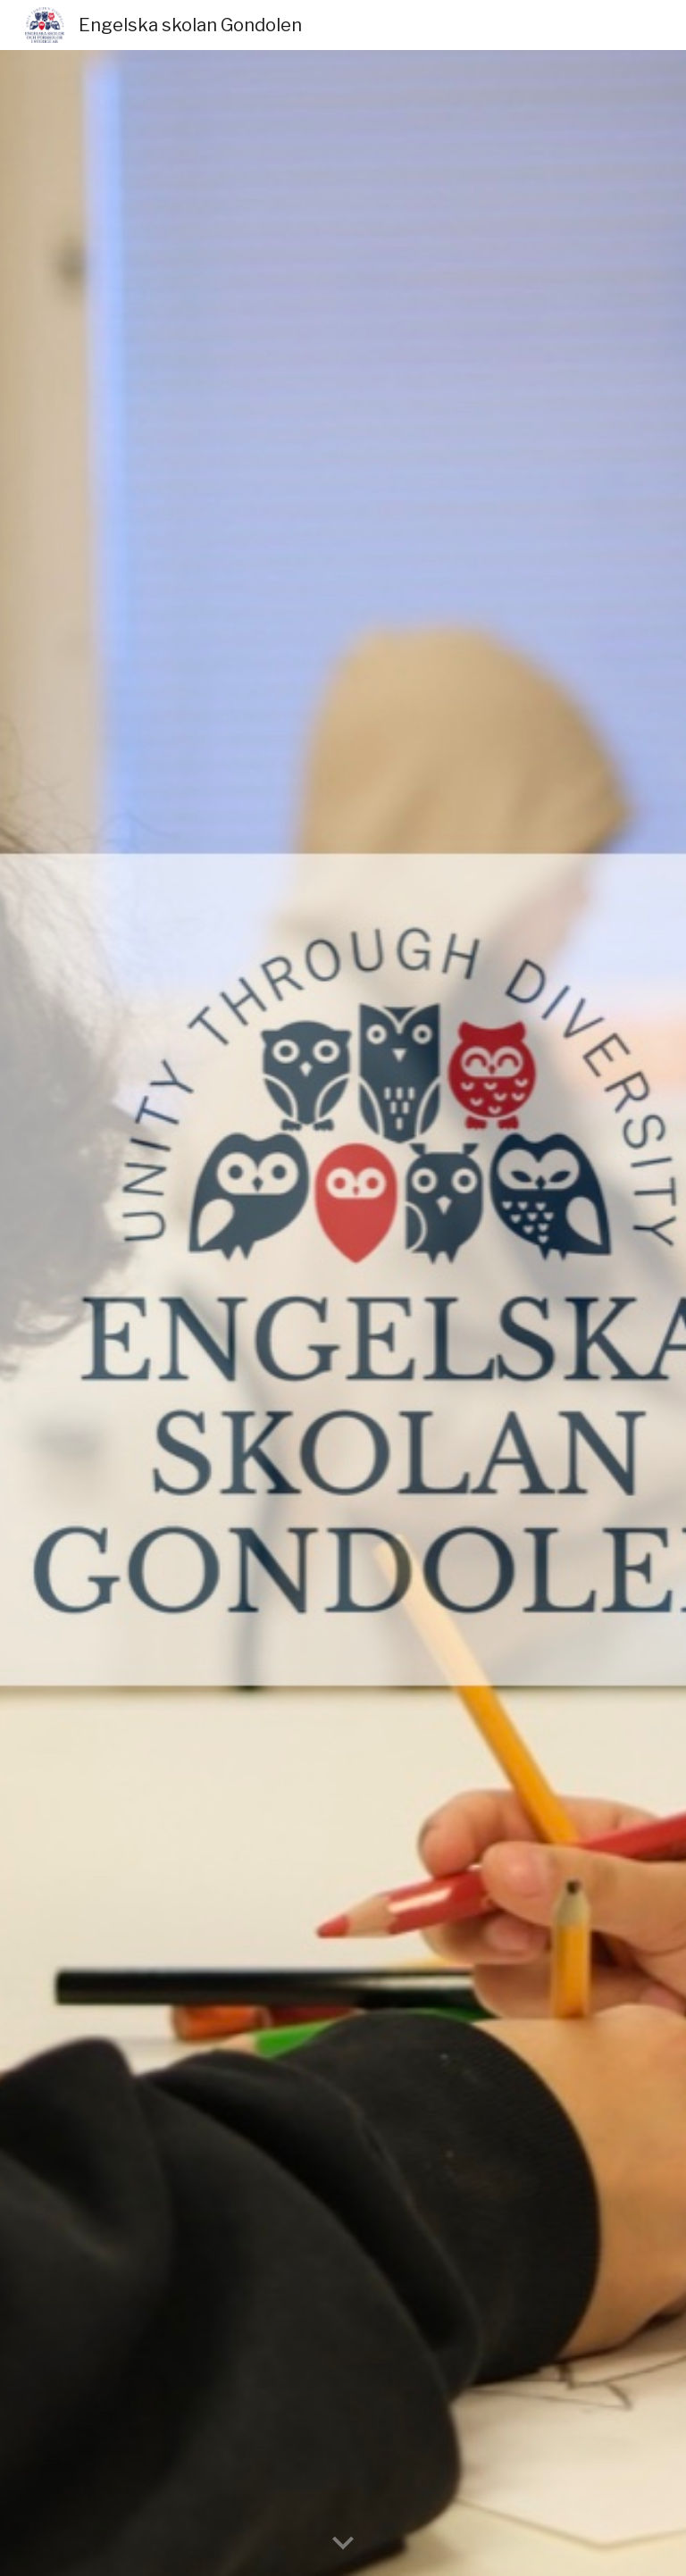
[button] (343, 2543)
